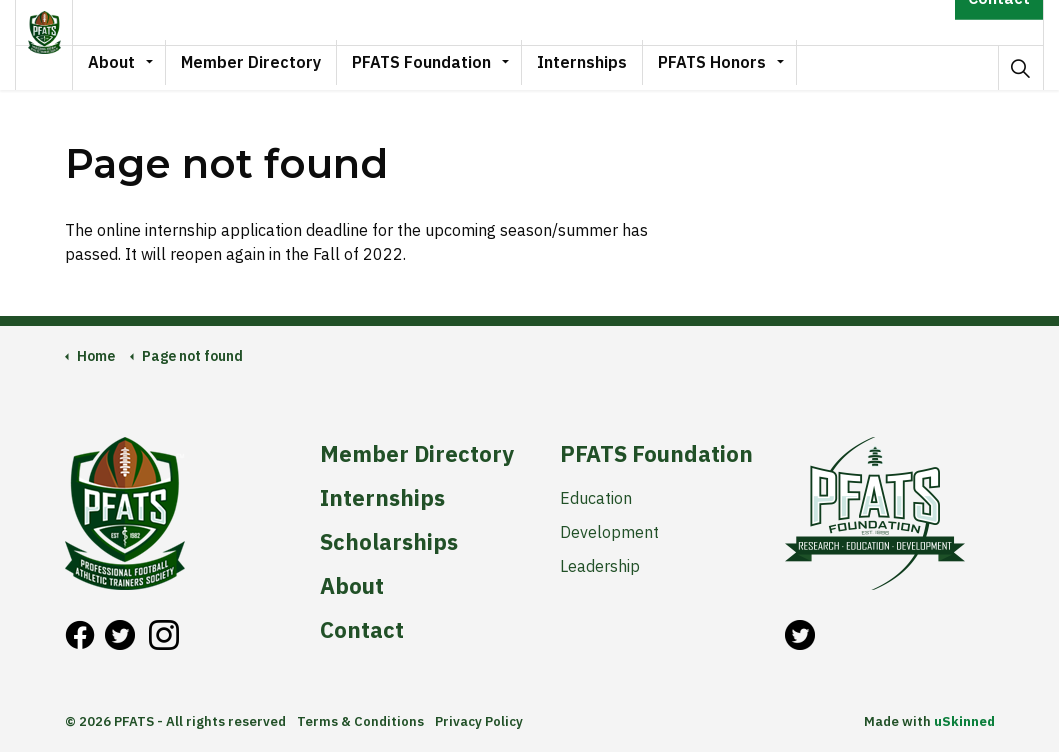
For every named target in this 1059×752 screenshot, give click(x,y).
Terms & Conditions (360, 721)
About (141, 67)
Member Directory (281, 67)
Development (609, 532)
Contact (999, 22)
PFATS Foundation (451, 67)
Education (596, 498)
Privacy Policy (479, 721)
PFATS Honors (742, 67)
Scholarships (389, 542)
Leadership (600, 566)
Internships (612, 67)
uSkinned (964, 721)
